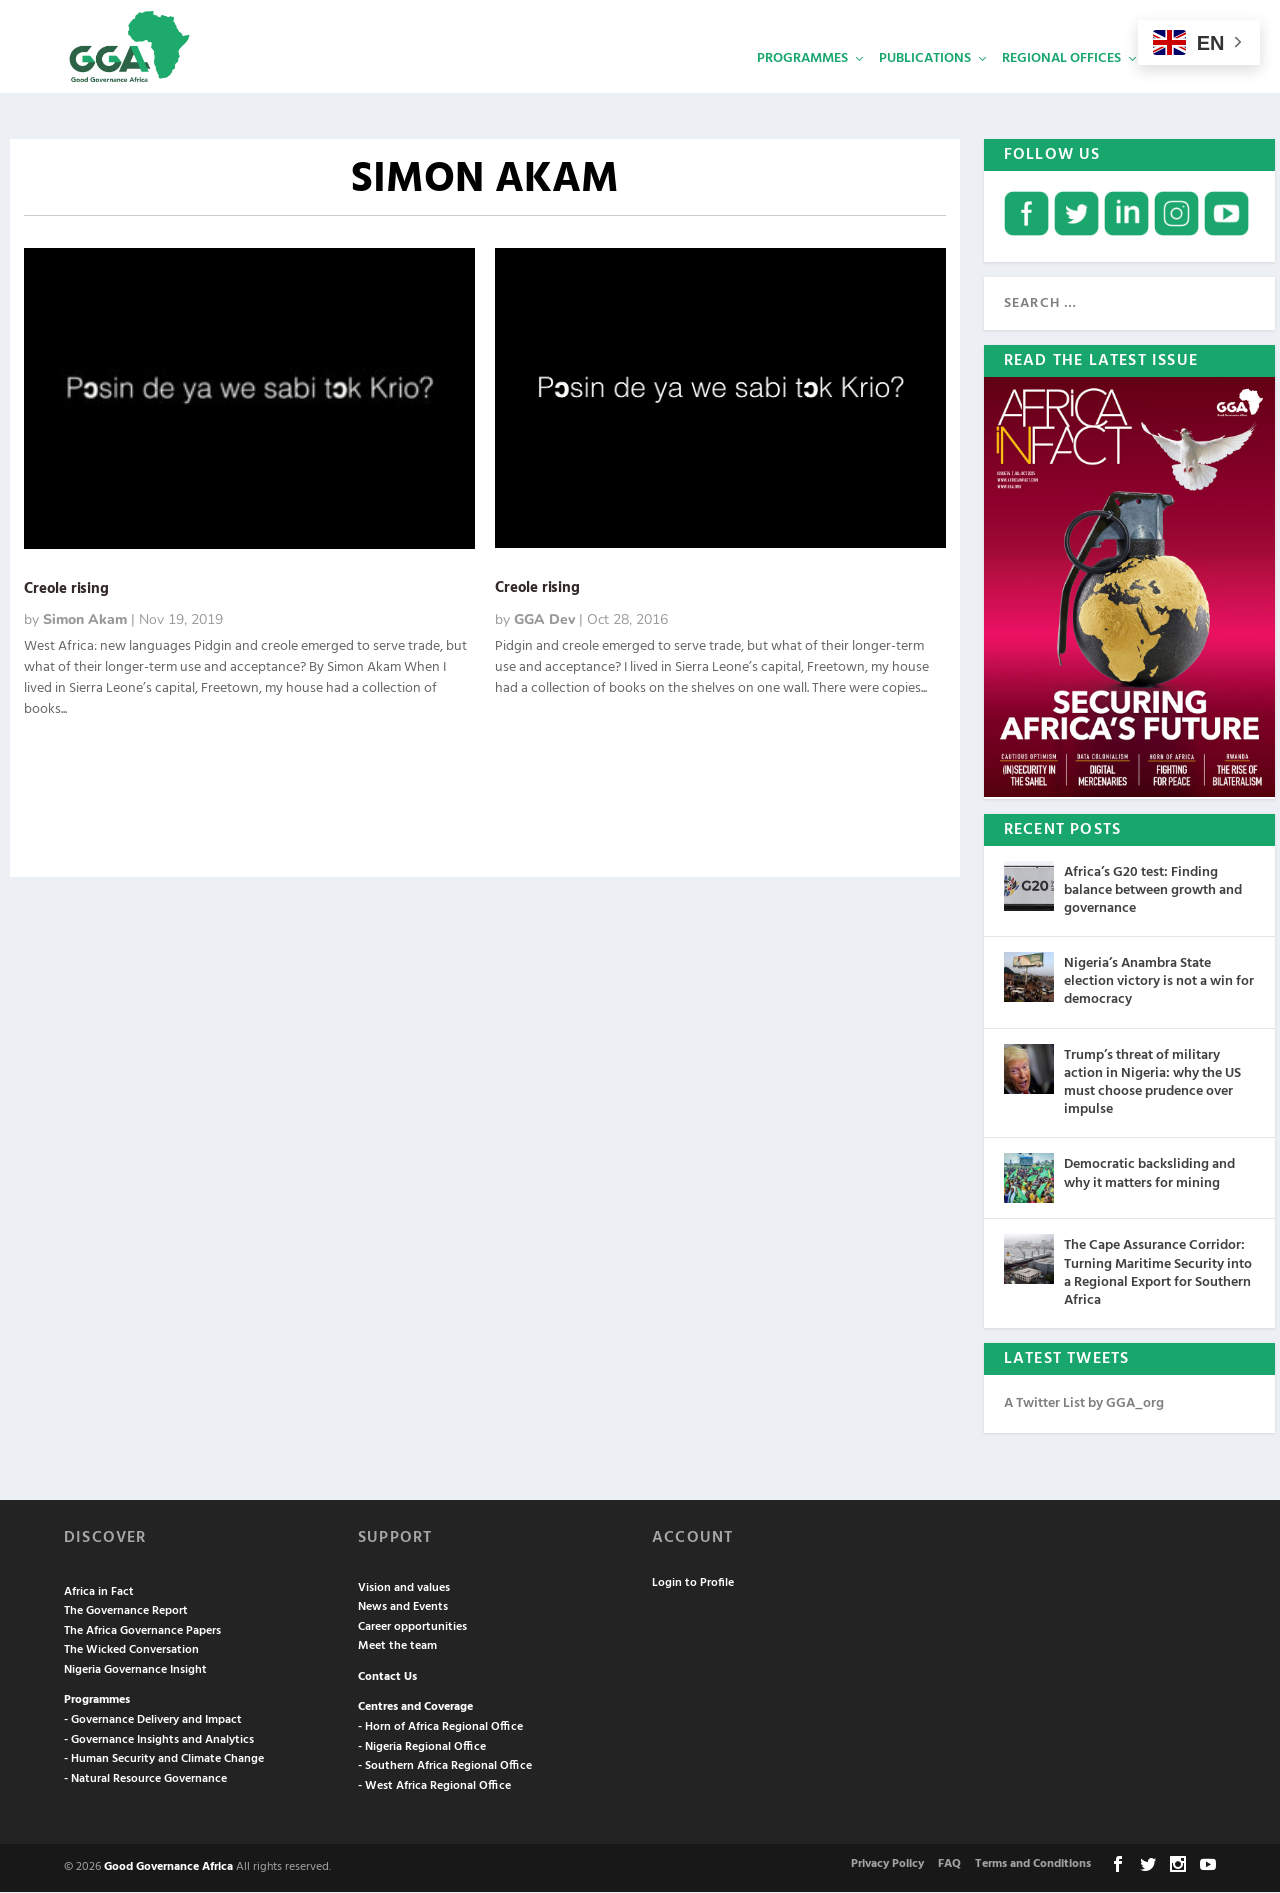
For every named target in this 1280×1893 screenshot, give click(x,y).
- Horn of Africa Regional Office (440, 1728)
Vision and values (404, 1589)
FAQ (949, 1865)
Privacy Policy (887, 1865)
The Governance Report (126, 1612)
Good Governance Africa (168, 1868)
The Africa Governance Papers (142, 1632)
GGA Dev (544, 620)
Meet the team (397, 1647)
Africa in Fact (99, 1593)
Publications (925, 85)
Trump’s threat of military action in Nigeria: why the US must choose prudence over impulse (1152, 1084)
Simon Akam (85, 620)
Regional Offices (1061, 85)
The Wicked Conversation (131, 1651)
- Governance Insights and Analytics (159, 1741)
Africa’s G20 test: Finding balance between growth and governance (1153, 891)
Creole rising (66, 590)
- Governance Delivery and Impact (153, 1721)
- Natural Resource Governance (145, 1780)
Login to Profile (693, 1584)
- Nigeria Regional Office (422, 1748)
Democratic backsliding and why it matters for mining (1149, 1174)
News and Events (403, 1608)
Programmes (802, 85)
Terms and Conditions (1033, 1865)
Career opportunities (412, 1628)
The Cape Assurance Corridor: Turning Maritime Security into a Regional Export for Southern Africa (1158, 1274)
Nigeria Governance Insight (135, 1671)
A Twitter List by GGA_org (1084, 1404)
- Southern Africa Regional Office (445, 1767)
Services (1181, 85)
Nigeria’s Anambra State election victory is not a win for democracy (1159, 982)
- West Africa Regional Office (434, 1787)
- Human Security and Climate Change (164, 1760)
